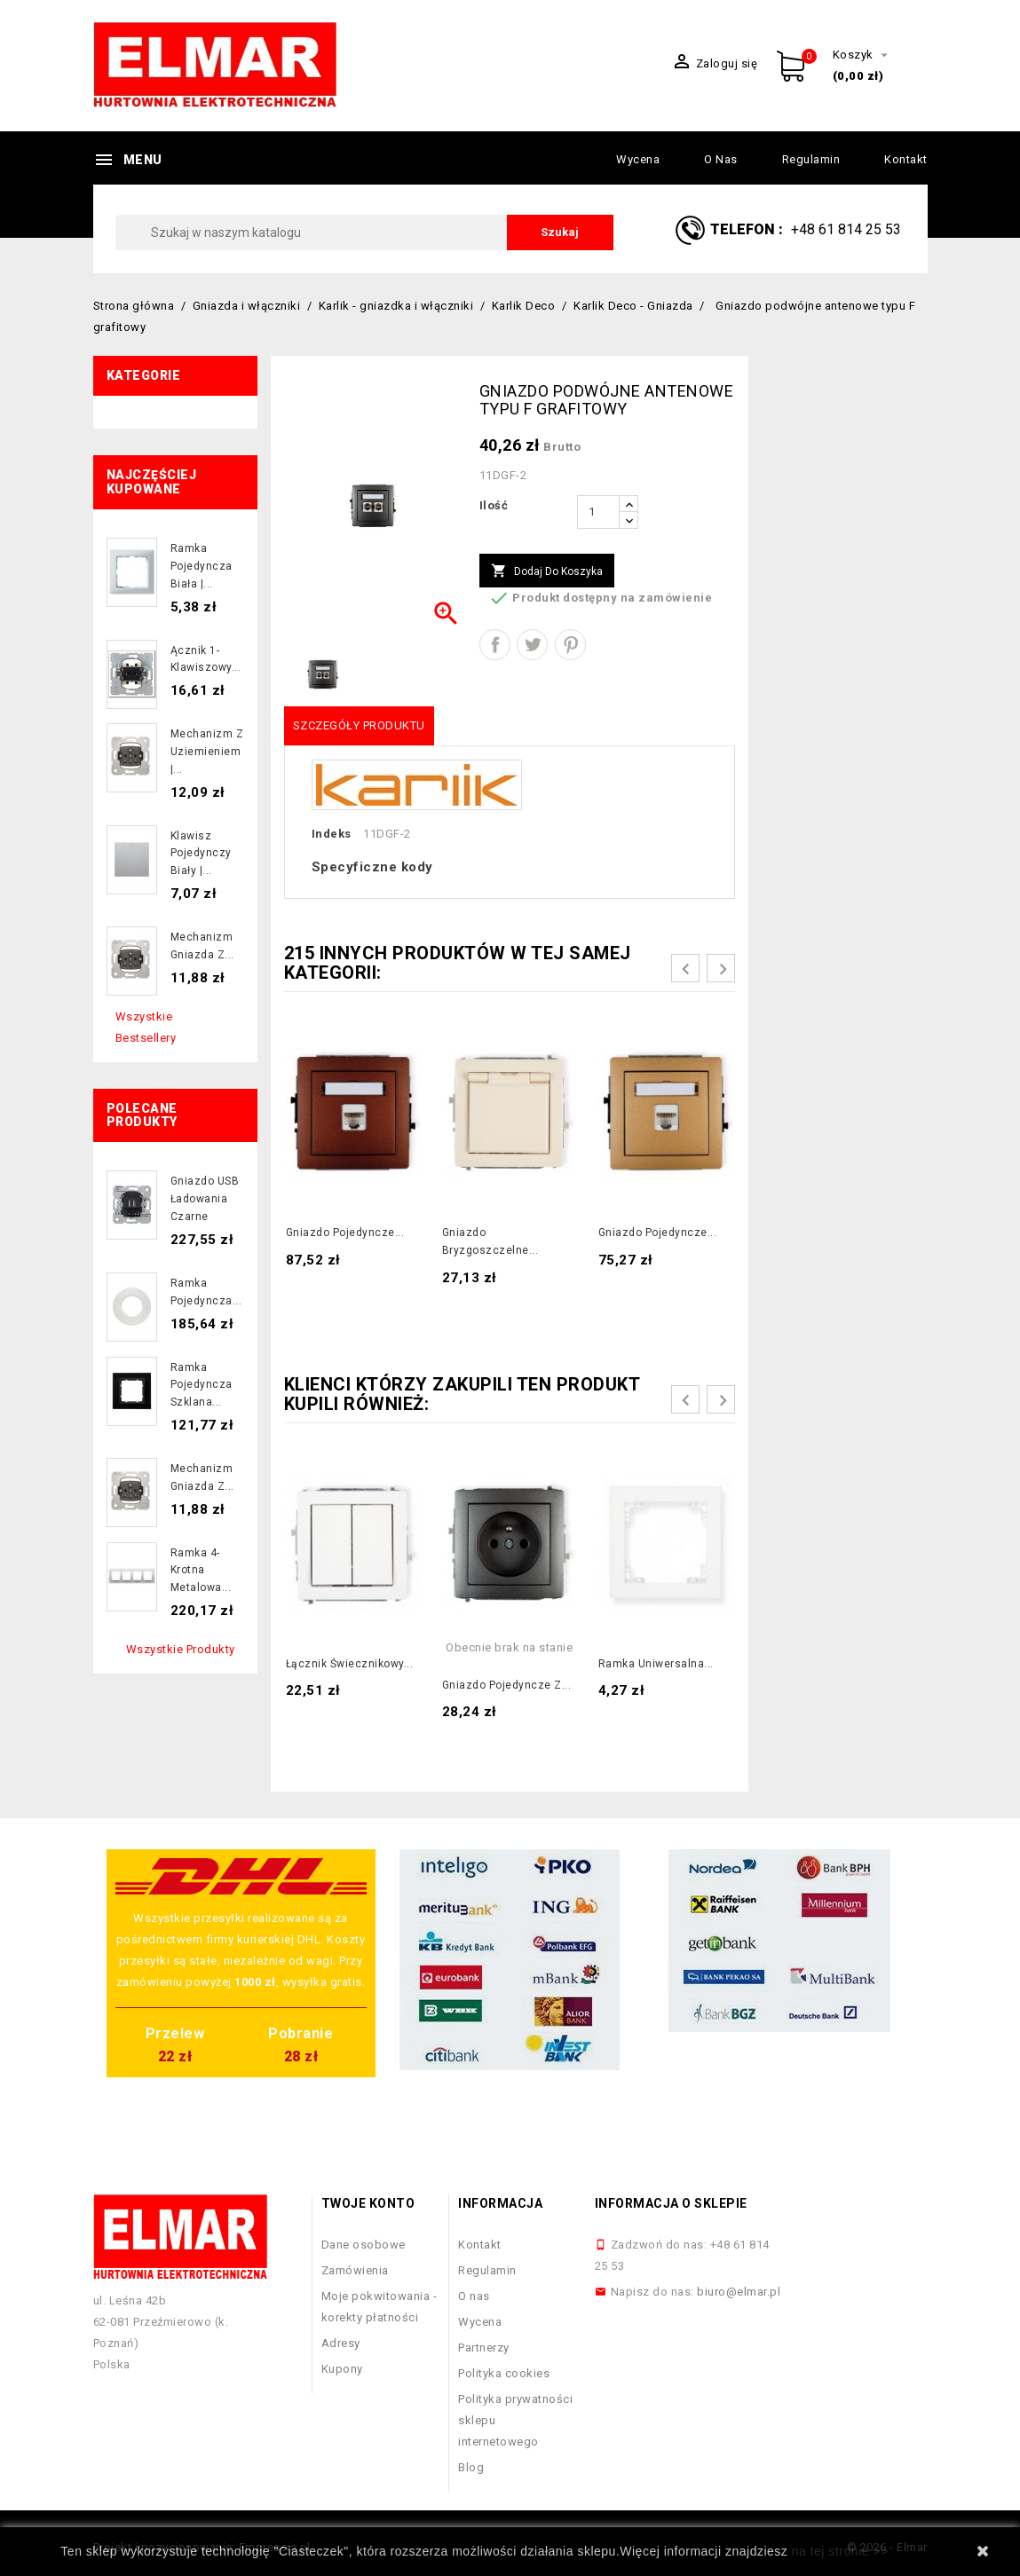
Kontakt (906, 159)
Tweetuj (532, 644)
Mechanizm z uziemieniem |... (207, 752)
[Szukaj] (364, 232)
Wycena (638, 159)
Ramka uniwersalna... (656, 1664)
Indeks (332, 833)
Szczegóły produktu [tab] (359, 725)
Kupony (342, 2368)
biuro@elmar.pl (738, 2291)
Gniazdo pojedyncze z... (507, 1685)
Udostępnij (495, 644)
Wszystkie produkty (180, 1649)
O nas (721, 159)
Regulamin (811, 159)
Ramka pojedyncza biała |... (201, 566)
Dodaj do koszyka (547, 571)
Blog (471, 2467)
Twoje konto (368, 2203)
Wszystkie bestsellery (146, 1027)
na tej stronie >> (840, 2551)
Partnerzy (484, 2347)
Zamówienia (355, 2270)
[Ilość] (598, 512)
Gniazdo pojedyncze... (345, 1232)
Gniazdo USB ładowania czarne (205, 1199)
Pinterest (570, 644)
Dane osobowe (363, 2244)
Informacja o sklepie (671, 2203)
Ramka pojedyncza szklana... (201, 1385)
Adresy (340, 2343)
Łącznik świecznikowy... (350, 1664)
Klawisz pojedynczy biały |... (201, 854)
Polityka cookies (504, 2373)
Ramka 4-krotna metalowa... (201, 1571)
